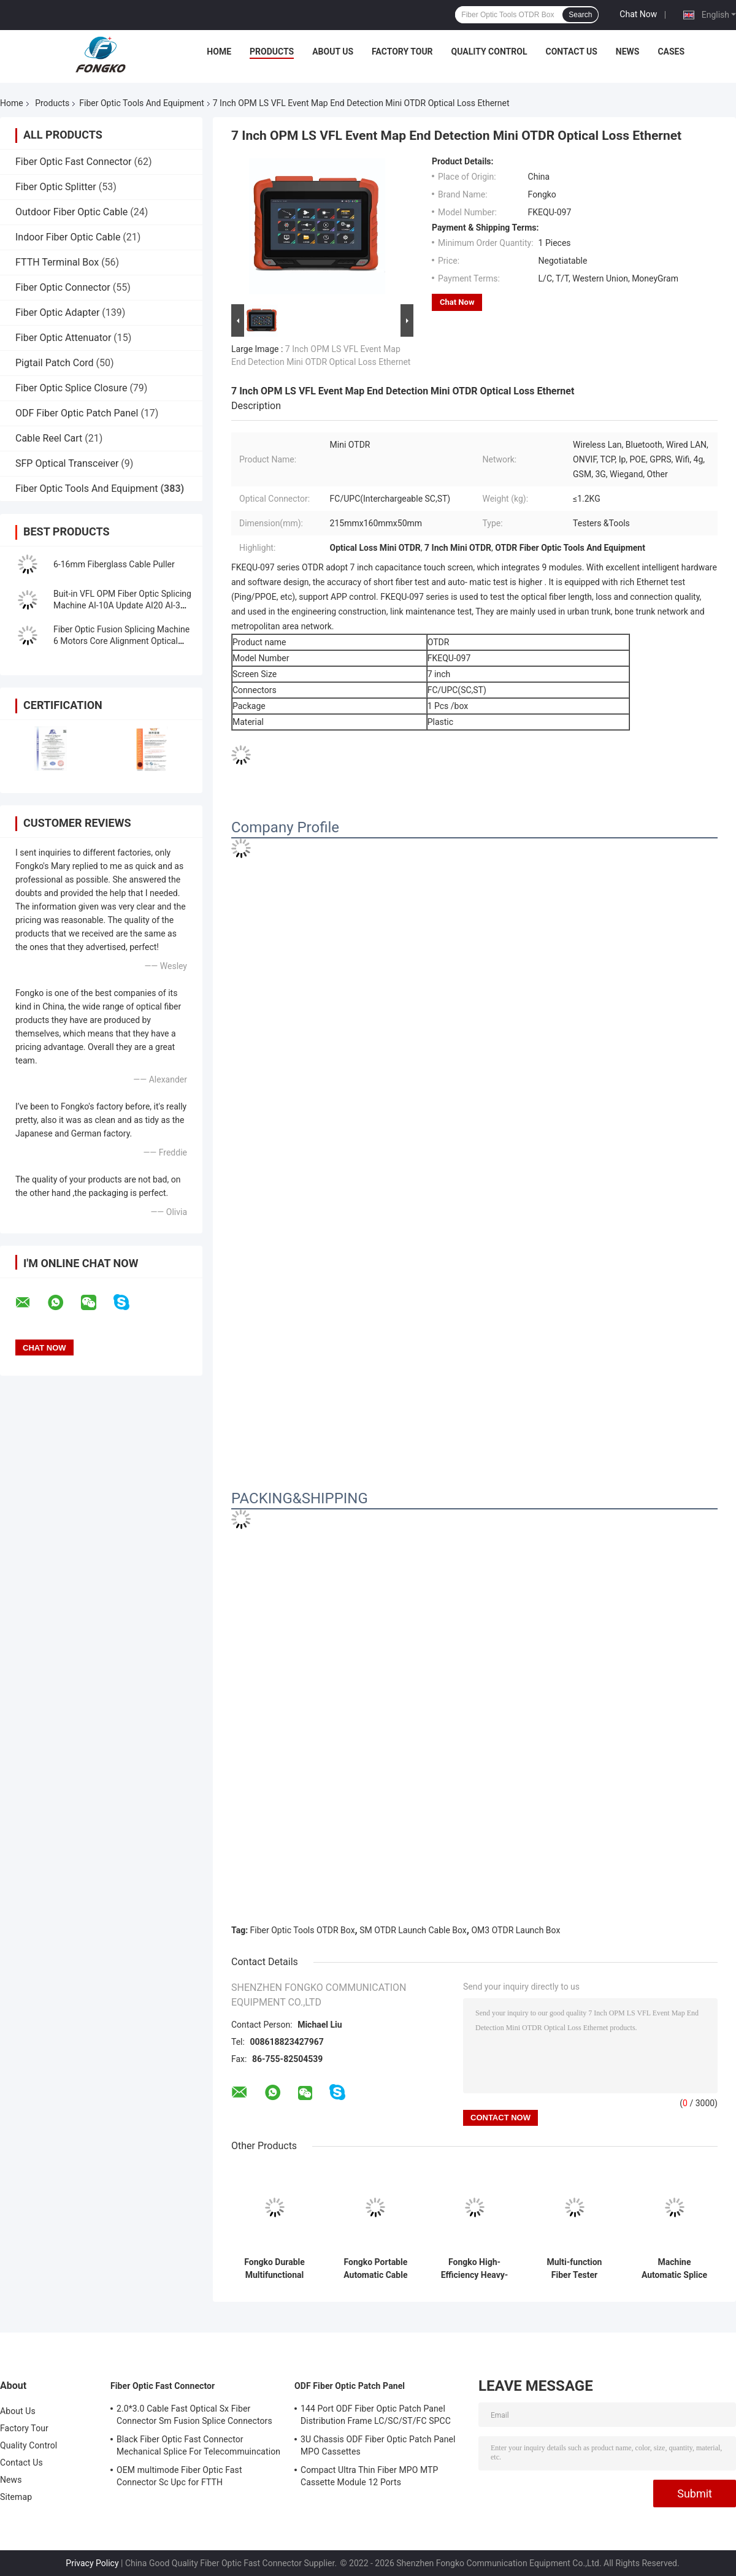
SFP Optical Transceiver (66, 463)
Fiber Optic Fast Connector (73, 161)
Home (219, 51)
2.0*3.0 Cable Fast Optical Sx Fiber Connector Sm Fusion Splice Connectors (194, 2415)
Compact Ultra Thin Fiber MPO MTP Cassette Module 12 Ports (369, 2476)
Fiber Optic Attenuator (63, 337)
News (628, 51)
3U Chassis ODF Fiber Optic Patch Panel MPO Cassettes (378, 2445)
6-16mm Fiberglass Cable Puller (114, 564)
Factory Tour (402, 51)
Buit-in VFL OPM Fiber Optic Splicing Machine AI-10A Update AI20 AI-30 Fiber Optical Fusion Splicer (122, 605)
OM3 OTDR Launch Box (515, 1930)
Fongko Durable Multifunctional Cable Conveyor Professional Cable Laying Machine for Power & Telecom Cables (274, 2268)
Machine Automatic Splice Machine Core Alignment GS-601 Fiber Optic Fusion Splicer (674, 2268)
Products (272, 51)
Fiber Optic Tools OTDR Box (302, 1930)
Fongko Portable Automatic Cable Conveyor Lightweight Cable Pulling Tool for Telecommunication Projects (375, 2268)
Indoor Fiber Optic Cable (67, 237)
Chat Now (638, 14)
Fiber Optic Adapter (57, 312)
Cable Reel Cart (48, 438)
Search (580, 14)
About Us (332, 51)
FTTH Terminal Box (57, 262)
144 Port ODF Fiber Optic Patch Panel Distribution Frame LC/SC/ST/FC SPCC (376, 2415)
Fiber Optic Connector (62, 287)
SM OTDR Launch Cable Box (413, 1930)
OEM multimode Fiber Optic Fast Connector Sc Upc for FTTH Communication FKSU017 (179, 2478)
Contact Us (571, 51)
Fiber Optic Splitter (55, 187)
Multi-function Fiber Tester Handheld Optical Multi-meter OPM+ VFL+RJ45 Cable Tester (574, 2268)
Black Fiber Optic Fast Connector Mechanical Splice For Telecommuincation (198, 2445)
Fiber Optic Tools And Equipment (141, 103)
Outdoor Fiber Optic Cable (71, 212)
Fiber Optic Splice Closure (71, 388)
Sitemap (16, 2497)
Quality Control (489, 51)
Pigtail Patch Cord (54, 363)
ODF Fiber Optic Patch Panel (76, 413)
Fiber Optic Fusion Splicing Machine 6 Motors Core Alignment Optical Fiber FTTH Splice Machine (121, 640)
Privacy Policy (92, 2563)
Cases (670, 51)
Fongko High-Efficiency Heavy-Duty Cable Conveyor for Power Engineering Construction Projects (474, 2268)
